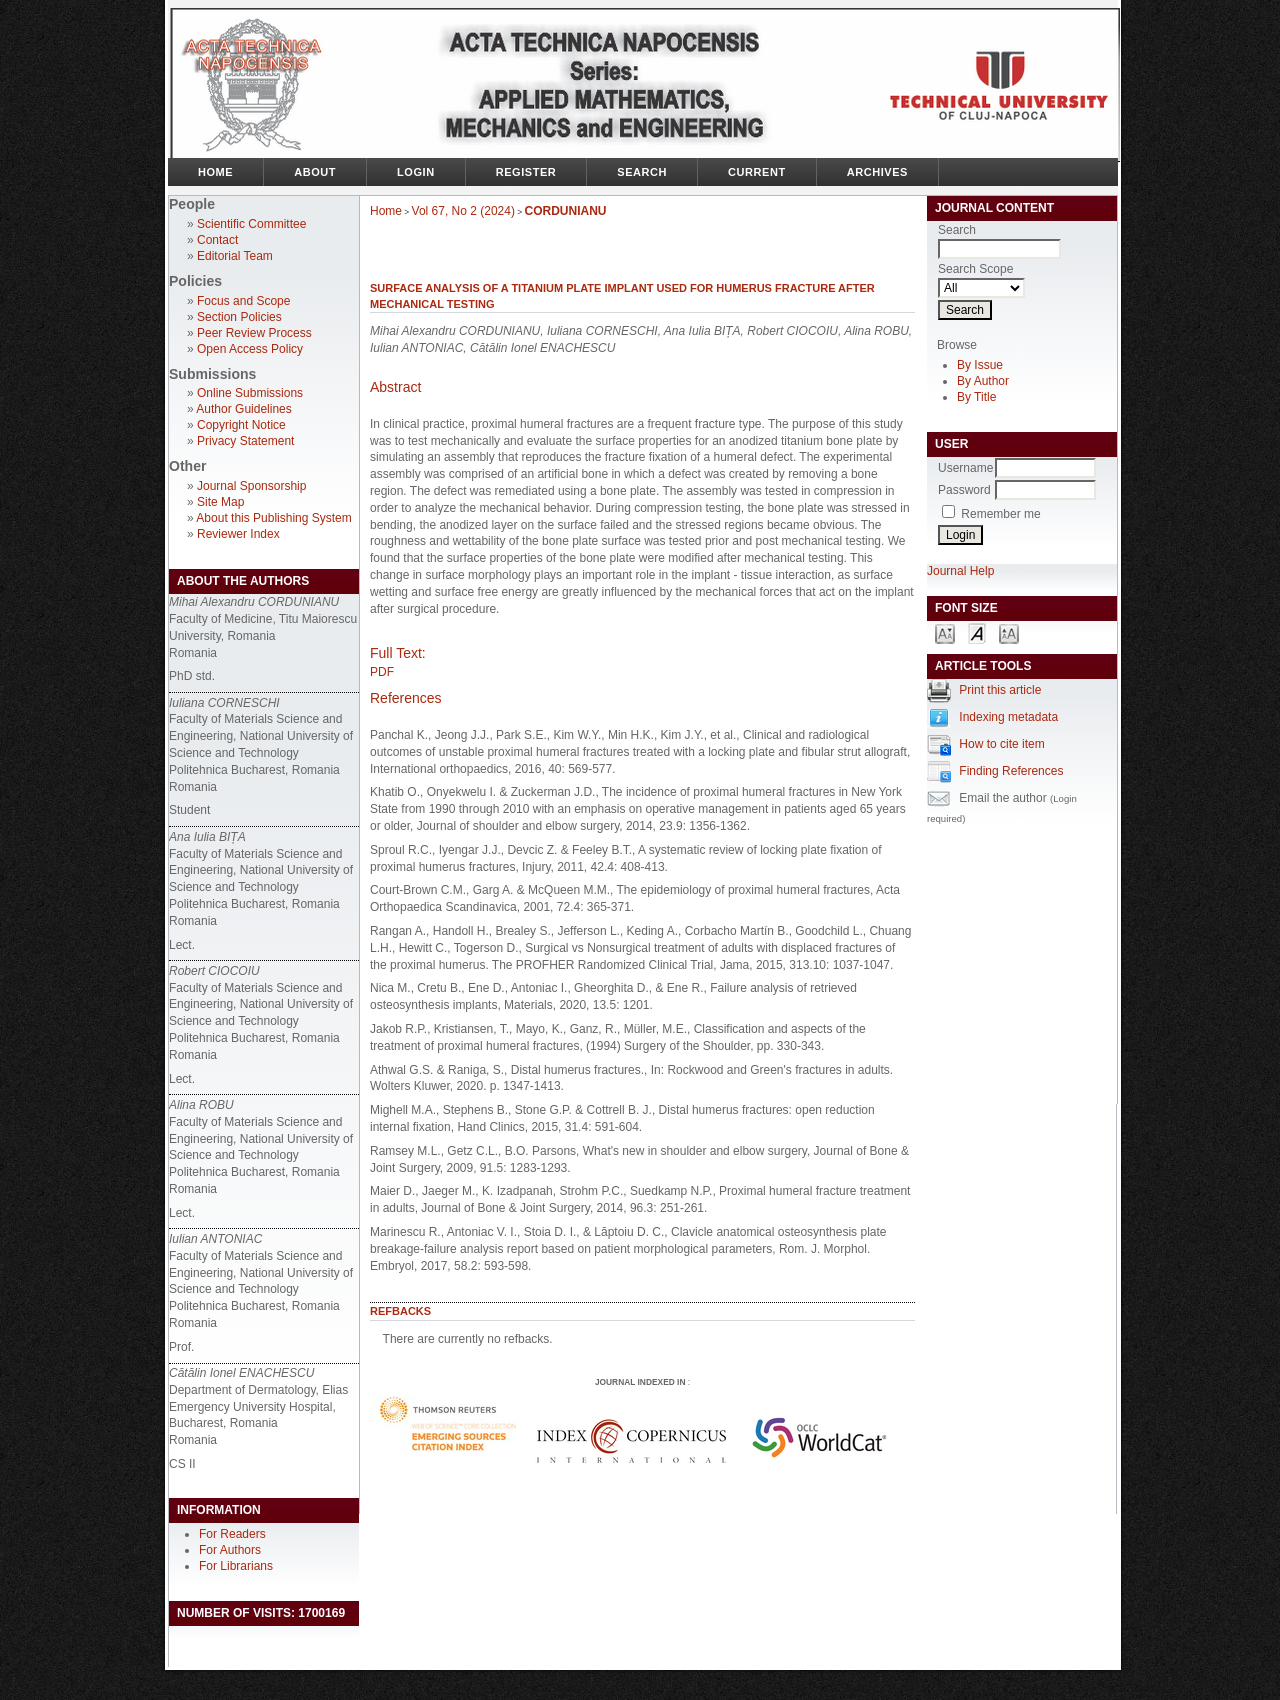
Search (642, 172)
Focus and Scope (243, 301)
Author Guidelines (243, 409)
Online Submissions (250, 393)
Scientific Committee (251, 224)
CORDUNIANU (566, 211)
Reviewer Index (238, 534)
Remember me (1000, 514)
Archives (877, 172)
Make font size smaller (945, 632)
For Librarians (236, 1566)
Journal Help (960, 571)
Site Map (220, 502)
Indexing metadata (1008, 717)
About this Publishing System (273, 518)
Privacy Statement (245, 441)
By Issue (980, 365)
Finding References (1011, 771)
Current (757, 172)
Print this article (1000, 690)
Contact (217, 240)
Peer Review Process (254, 333)
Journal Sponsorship (251, 486)
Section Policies (239, 317)
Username (965, 468)
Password (964, 490)
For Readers (232, 1534)
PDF (382, 672)
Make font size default (977, 632)
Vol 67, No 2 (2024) (463, 211)
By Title (976, 397)
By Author (983, 381)
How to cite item (1001, 744)
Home (215, 172)
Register (526, 172)
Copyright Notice (241, 425)
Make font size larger (1009, 632)
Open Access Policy (250, 349)
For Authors (230, 1550)
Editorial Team (235, 256)
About (315, 172)
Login (416, 172)
